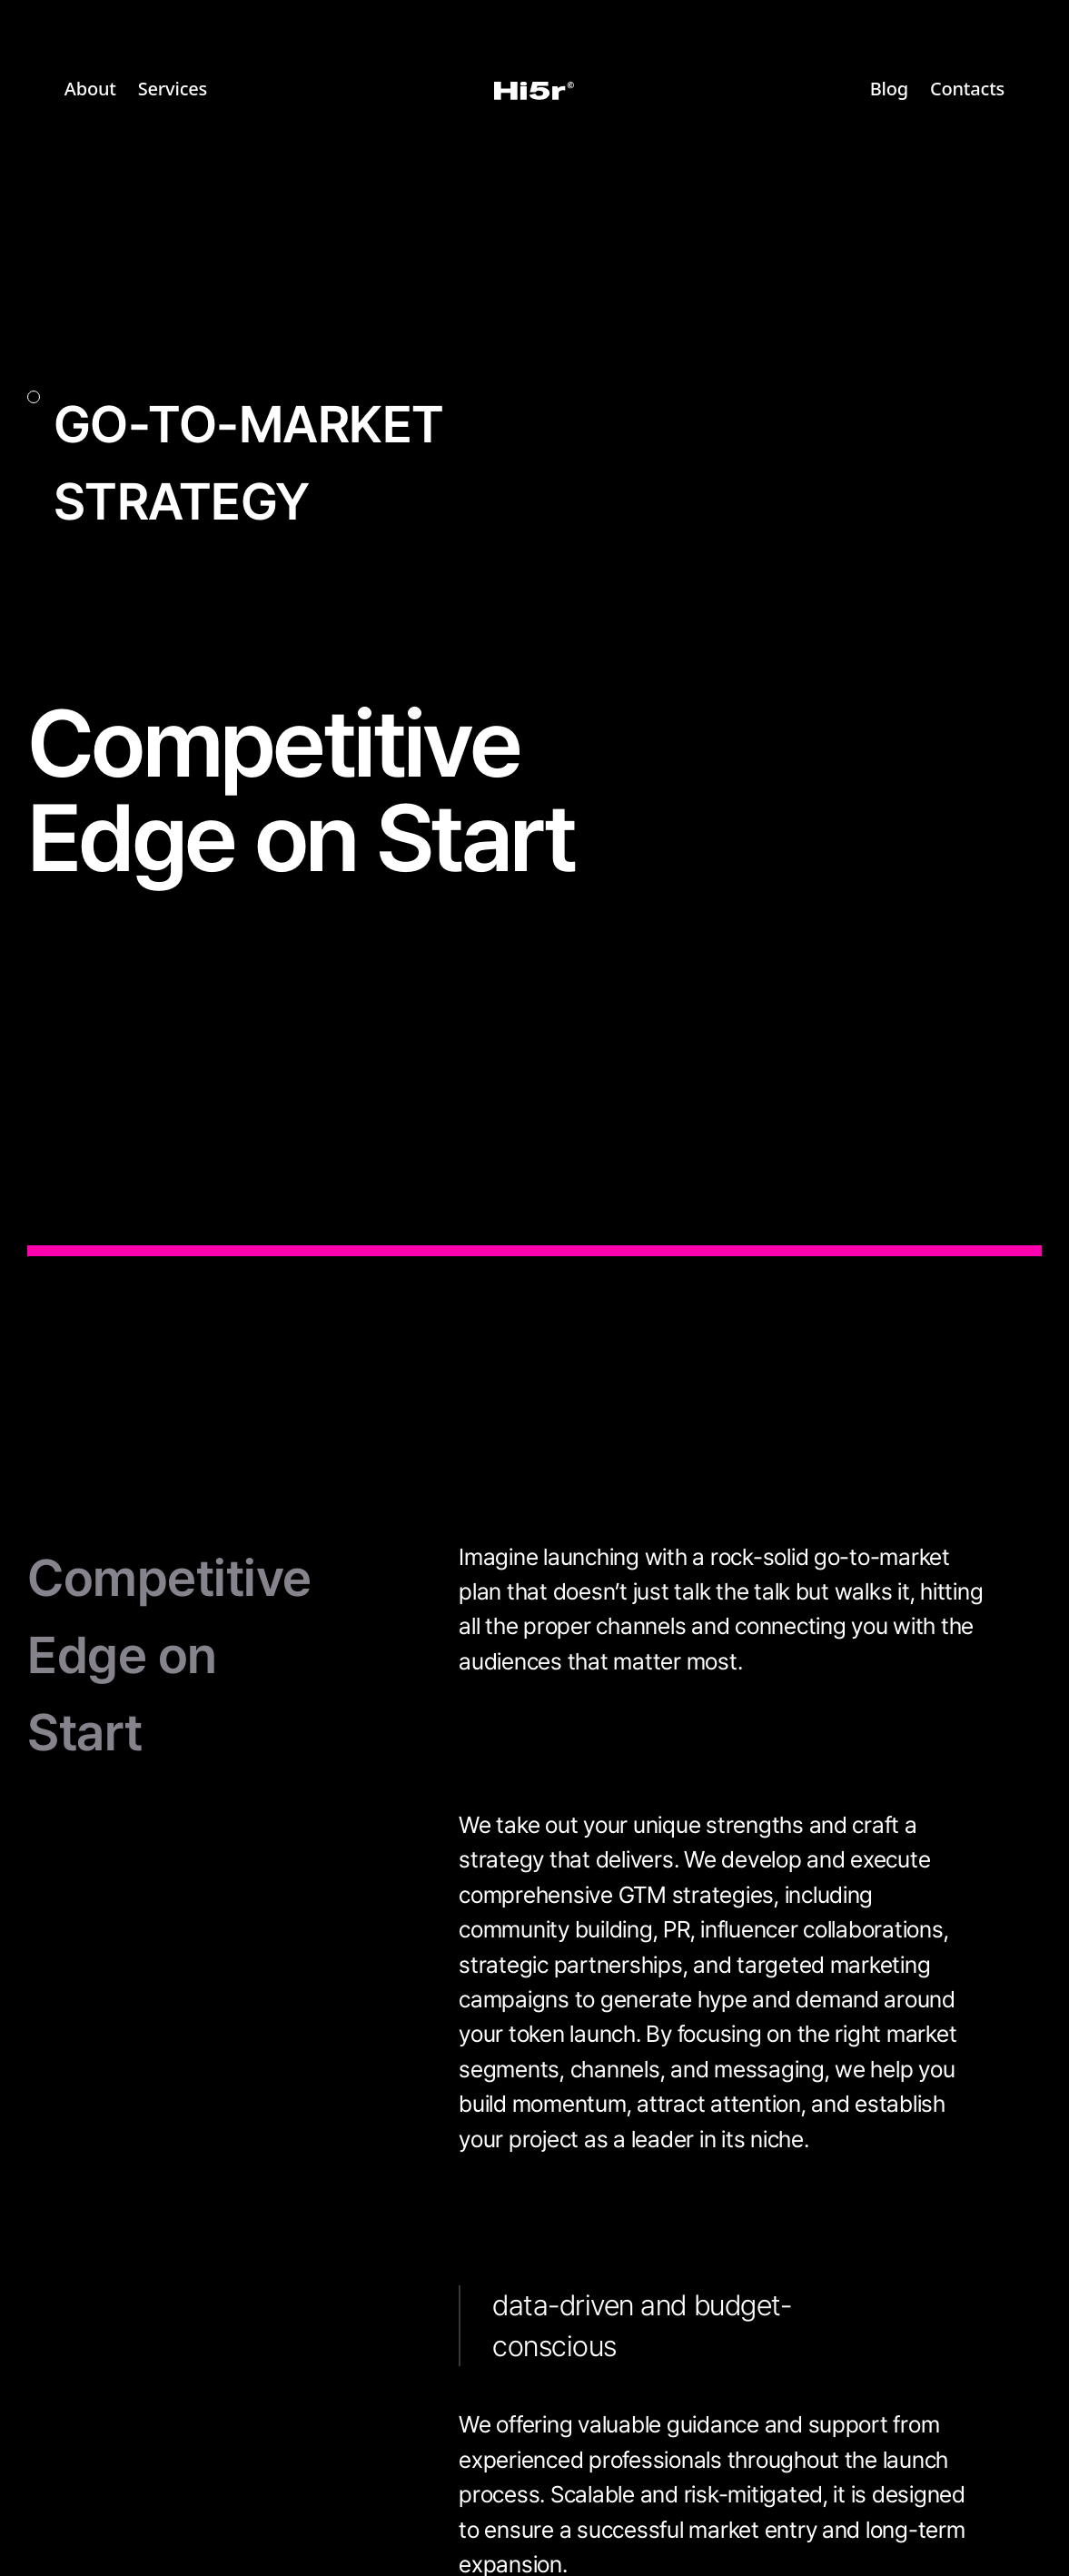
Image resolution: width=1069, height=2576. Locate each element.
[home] (534, 90)
